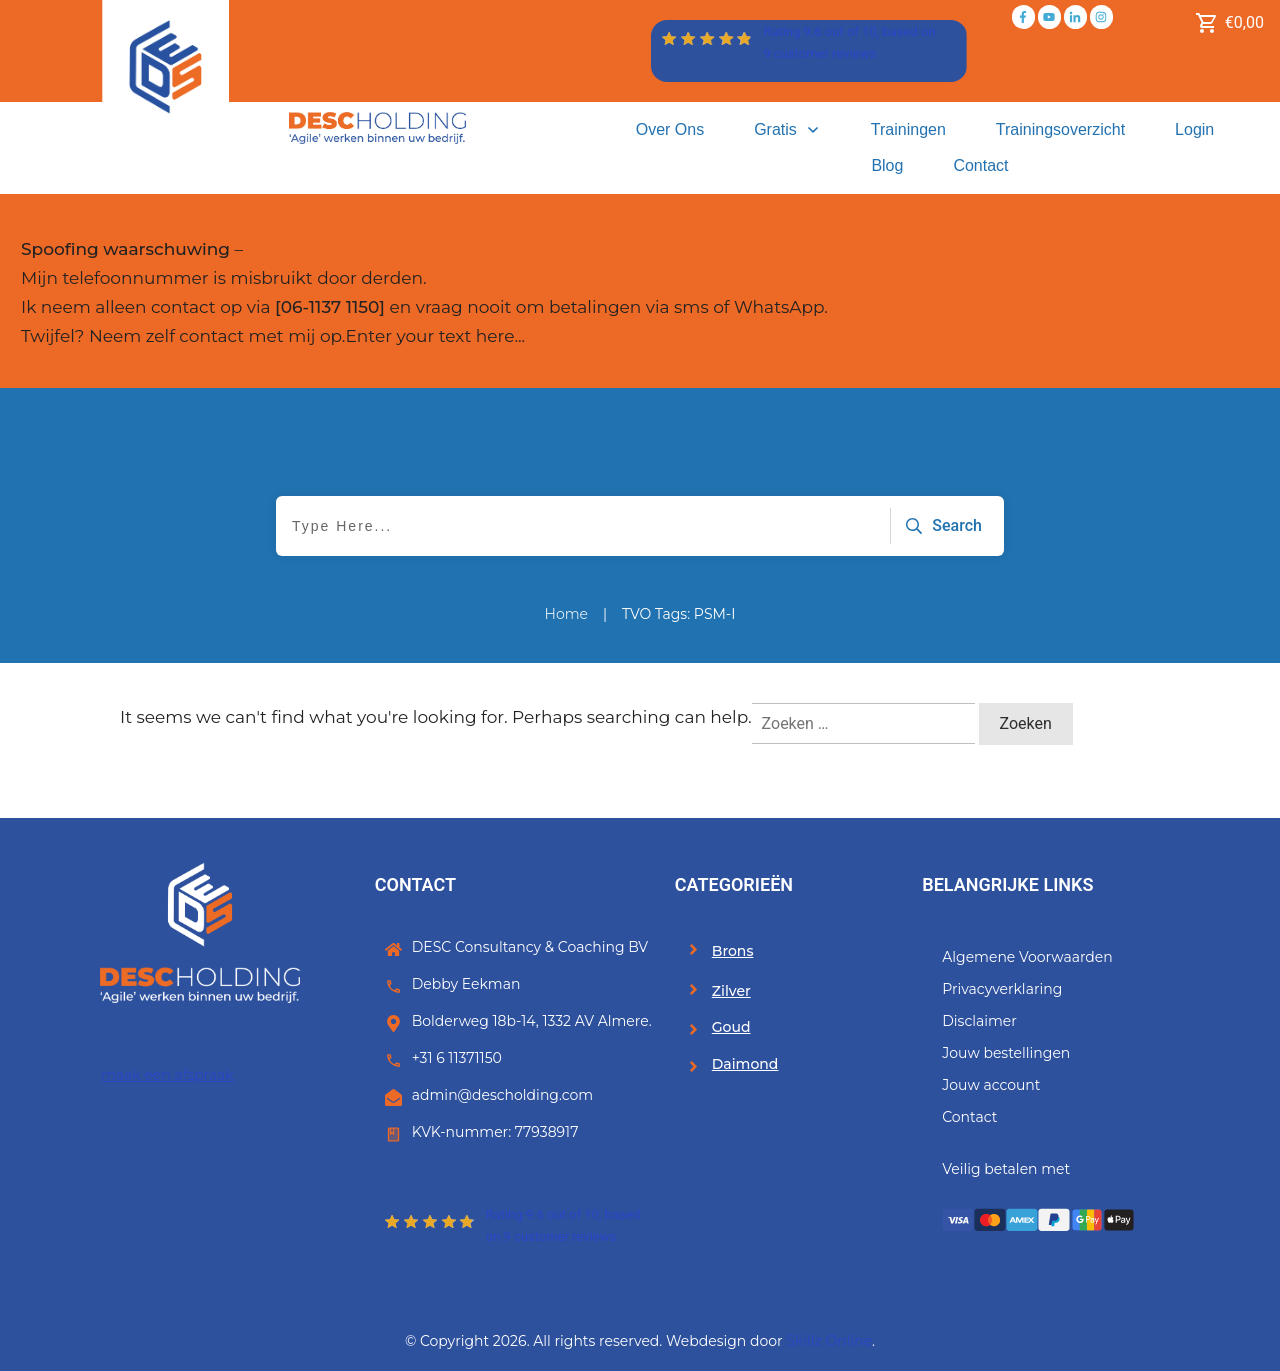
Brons (733, 951)
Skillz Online (829, 1341)
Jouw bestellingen (1006, 1053)
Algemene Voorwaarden (1027, 957)
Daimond (745, 1064)
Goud (731, 1027)
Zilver (731, 991)
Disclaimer (979, 1021)
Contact (969, 1117)
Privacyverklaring (1002, 989)
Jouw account (991, 1085)
